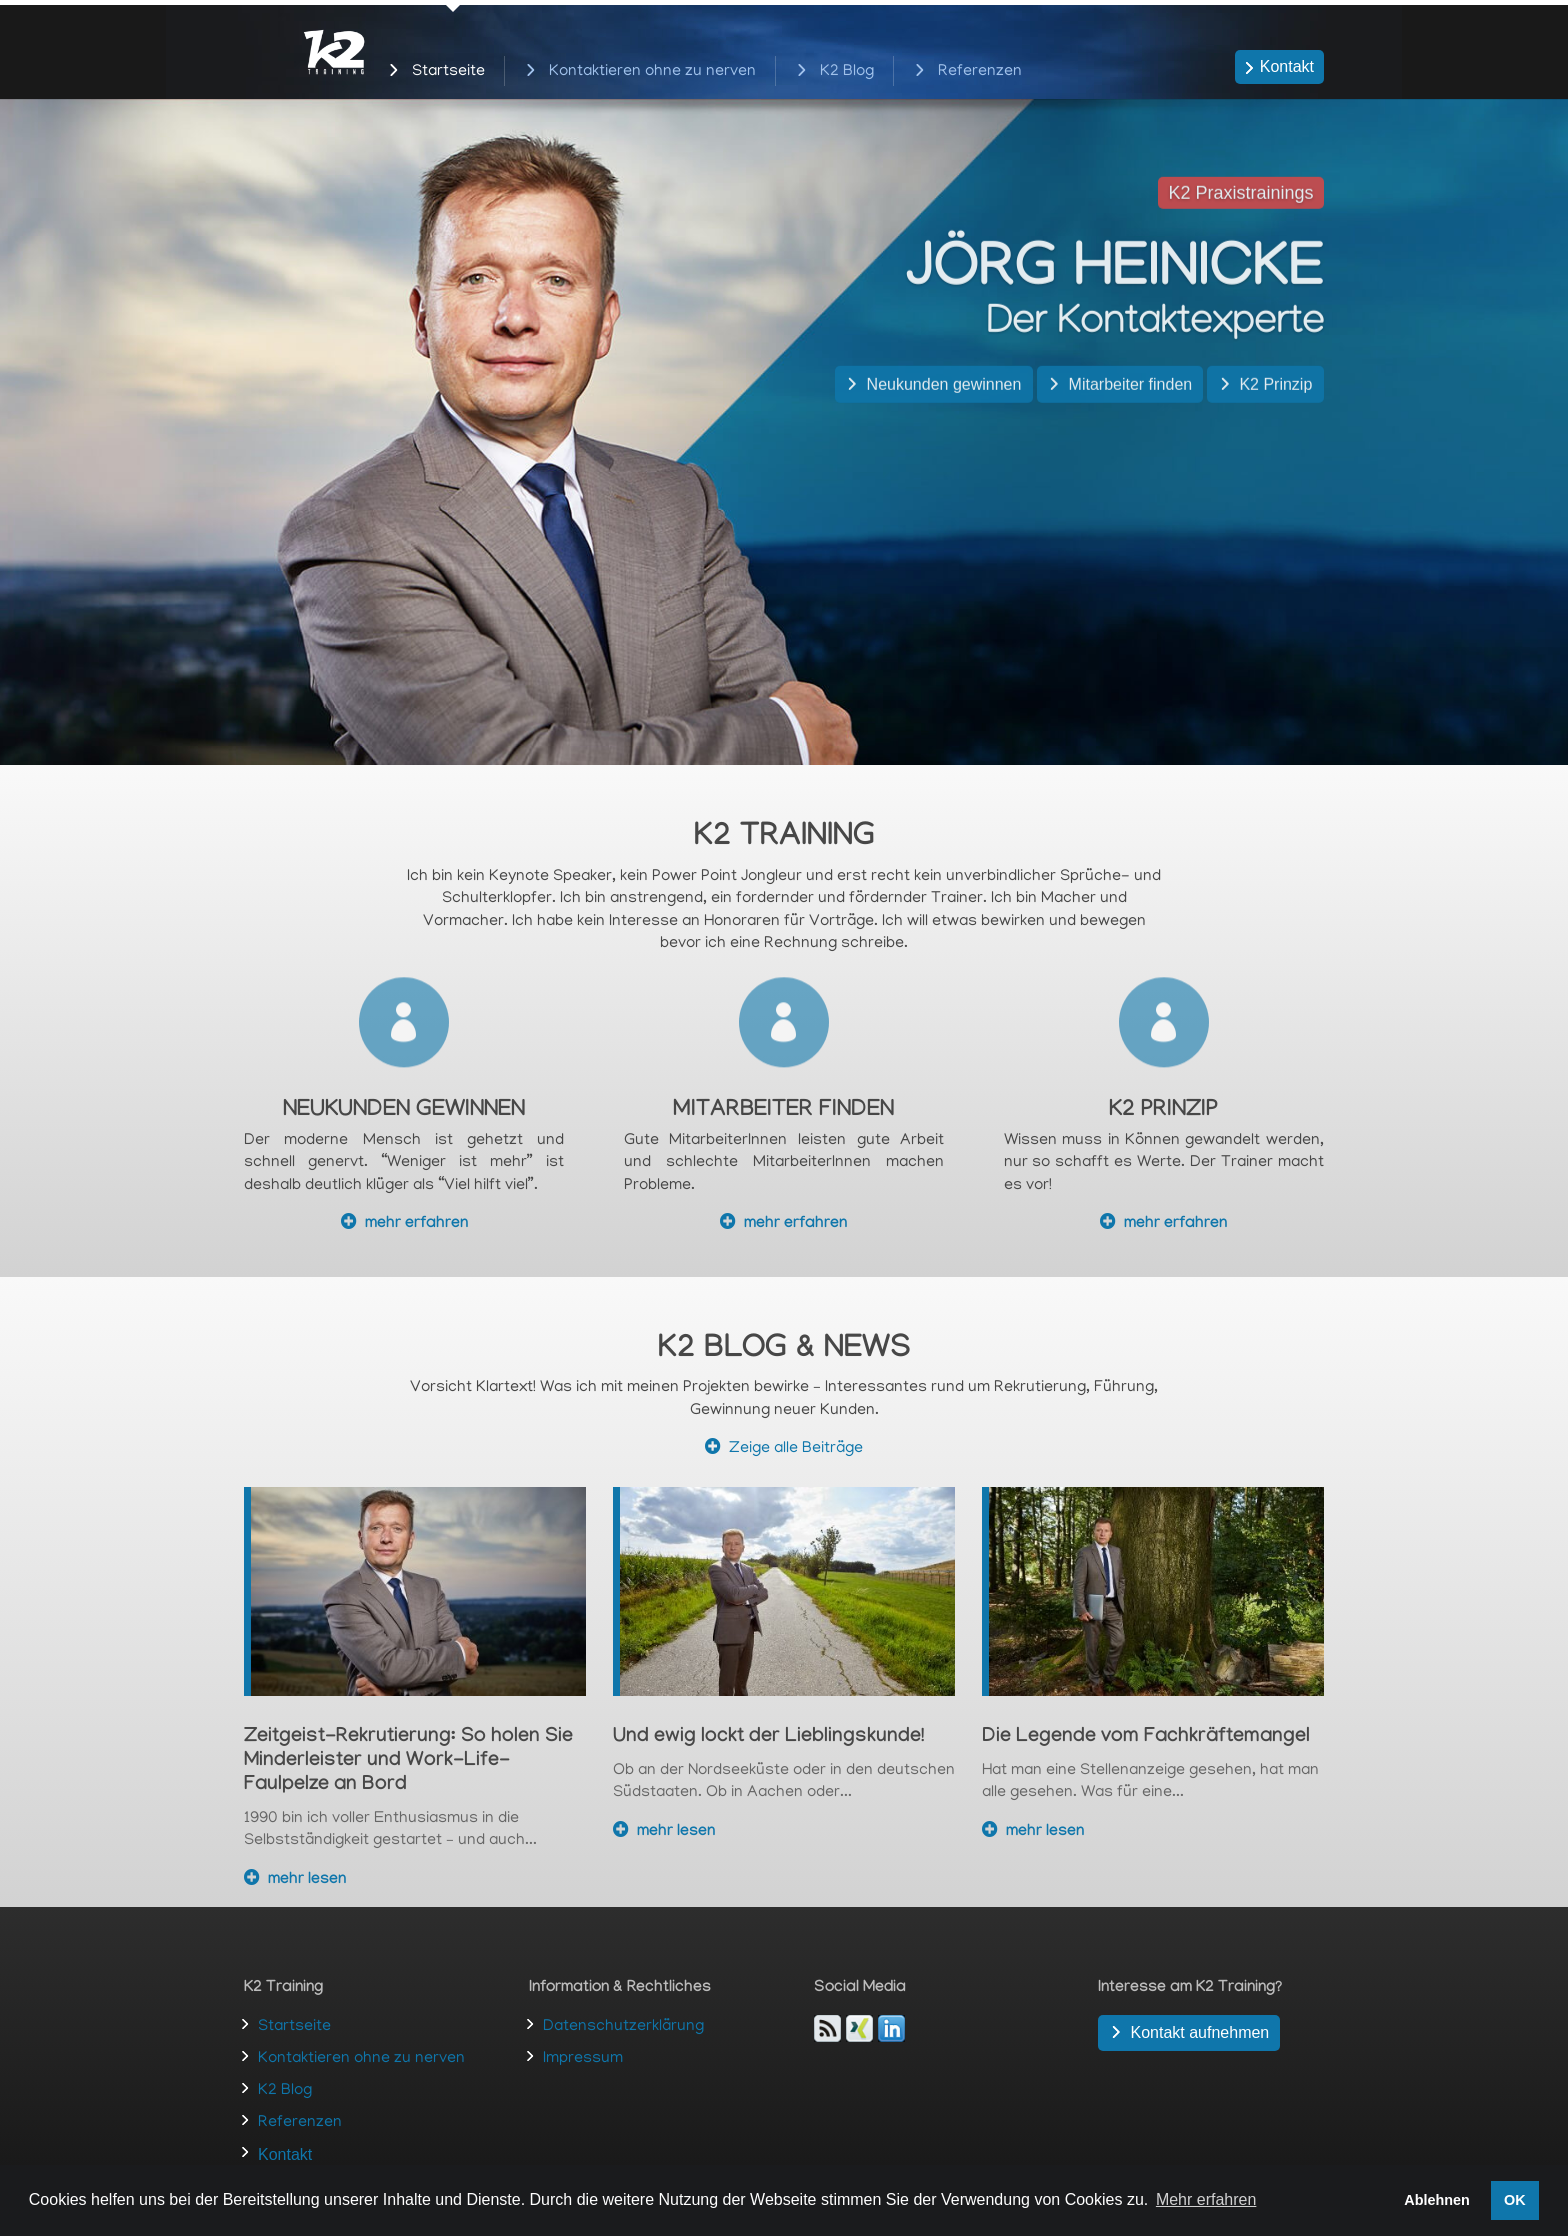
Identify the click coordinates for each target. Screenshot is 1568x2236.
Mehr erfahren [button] (1206, 2199)
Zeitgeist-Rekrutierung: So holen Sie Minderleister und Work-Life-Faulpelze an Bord (408, 1762)
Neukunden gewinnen (944, 422)
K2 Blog (847, 73)
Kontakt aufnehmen (1199, 2032)
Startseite (448, 73)
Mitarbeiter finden (1131, 422)
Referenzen (980, 73)
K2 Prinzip (1275, 422)
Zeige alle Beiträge (796, 1449)
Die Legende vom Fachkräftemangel (1146, 1738)
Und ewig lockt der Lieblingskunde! (768, 1738)
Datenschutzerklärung (623, 2027)
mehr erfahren (416, 1224)
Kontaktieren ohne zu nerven (652, 73)
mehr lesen (307, 1880)
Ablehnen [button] (1437, 2200)
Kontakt (1287, 66)
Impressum (583, 2059)
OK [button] (1515, 2200)
